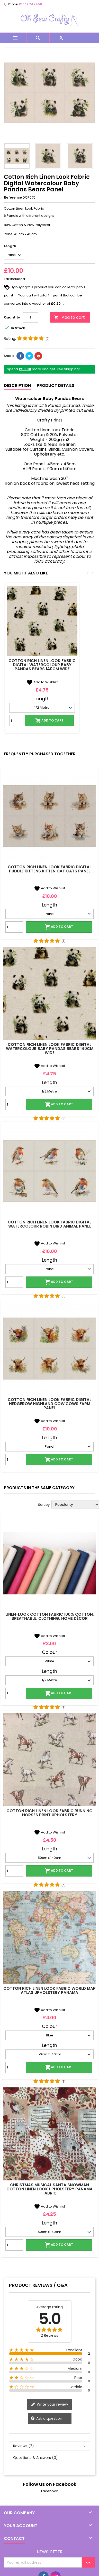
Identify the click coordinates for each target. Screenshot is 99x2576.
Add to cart (69, 317)
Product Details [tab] (55, 385)
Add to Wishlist (42, 682)
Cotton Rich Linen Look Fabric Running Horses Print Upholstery (49, 1813)
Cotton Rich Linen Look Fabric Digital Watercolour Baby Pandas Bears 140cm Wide (42, 665)
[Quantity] (30, 317)
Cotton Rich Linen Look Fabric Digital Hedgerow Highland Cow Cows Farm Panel (49, 1403)
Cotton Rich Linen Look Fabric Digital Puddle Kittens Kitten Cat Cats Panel (49, 869)
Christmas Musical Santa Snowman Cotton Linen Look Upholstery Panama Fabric (49, 2189)
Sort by (44, 1504)
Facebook (49, 2491)
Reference (13, 197)
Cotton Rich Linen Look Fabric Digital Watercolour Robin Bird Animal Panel (49, 1224)
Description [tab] (17, 385)
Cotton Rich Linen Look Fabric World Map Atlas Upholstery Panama (49, 1990)
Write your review (49, 2404)
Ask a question (46, 2418)
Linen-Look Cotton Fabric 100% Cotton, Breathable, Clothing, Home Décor (49, 1616)
